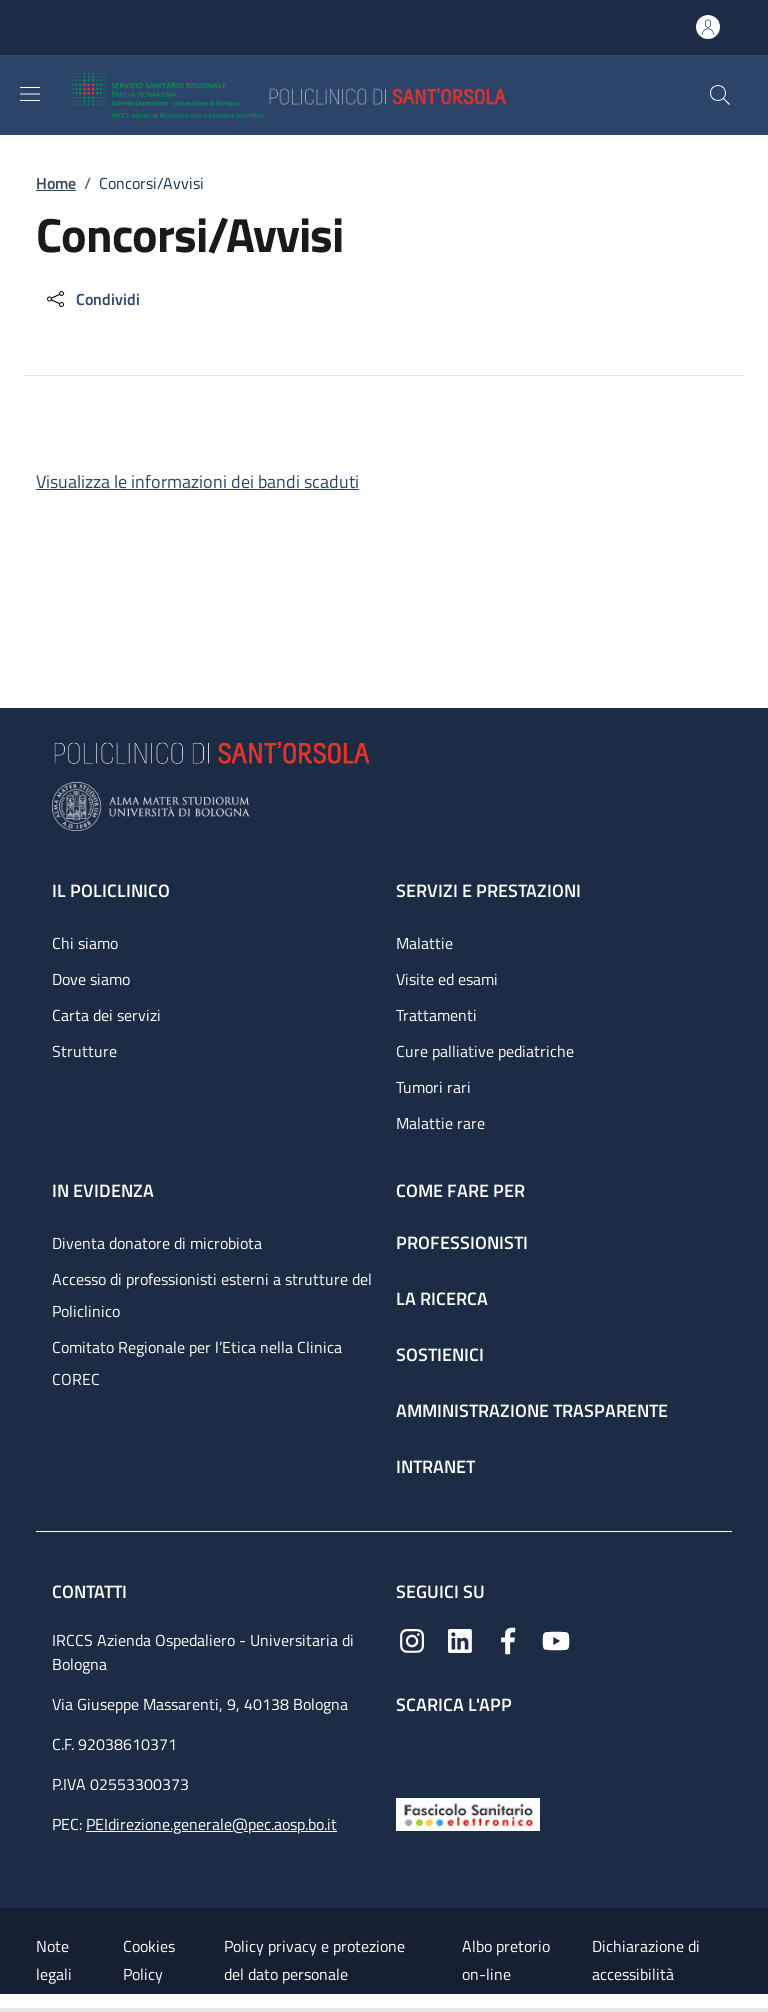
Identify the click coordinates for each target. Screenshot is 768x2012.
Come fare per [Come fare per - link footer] (460, 1190)
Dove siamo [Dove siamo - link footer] (91, 979)
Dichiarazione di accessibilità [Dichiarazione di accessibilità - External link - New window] (646, 1960)
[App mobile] (412, 1751)
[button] (720, 95)
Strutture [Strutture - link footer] (84, 1051)
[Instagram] (412, 1638)
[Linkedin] (460, 1638)
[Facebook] (508, 1638)
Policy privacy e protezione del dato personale (314, 1960)
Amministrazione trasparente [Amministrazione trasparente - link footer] (532, 1410)
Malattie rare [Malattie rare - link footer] (440, 1123)
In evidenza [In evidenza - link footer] (103, 1190)
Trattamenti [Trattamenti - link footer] (436, 1015)
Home (56, 183)
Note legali (54, 1960)
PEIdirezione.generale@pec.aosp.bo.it (211, 1824)
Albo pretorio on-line (506, 1960)
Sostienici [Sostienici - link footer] (440, 1354)
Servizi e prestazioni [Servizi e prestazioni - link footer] (488, 890)
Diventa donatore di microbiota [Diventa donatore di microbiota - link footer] (157, 1243)
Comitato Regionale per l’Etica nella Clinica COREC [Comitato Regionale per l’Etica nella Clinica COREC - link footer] (197, 1363)
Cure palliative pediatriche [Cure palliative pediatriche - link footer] (485, 1051)
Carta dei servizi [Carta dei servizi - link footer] (106, 1015)
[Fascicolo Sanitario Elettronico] (468, 1812)
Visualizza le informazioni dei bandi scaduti (197, 481)
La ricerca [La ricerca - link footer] (442, 1298)
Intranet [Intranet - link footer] (435, 1466)
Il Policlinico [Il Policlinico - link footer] (111, 890)
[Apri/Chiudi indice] (10, 2003)
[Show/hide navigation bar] (30, 94)
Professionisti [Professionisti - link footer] (462, 1242)
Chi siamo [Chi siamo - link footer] (85, 943)
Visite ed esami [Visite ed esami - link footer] (447, 979)
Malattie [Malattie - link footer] (424, 943)
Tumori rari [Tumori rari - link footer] (433, 1087)
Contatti (91, 1591)
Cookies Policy (149, 1960)
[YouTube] (556, 1638)
